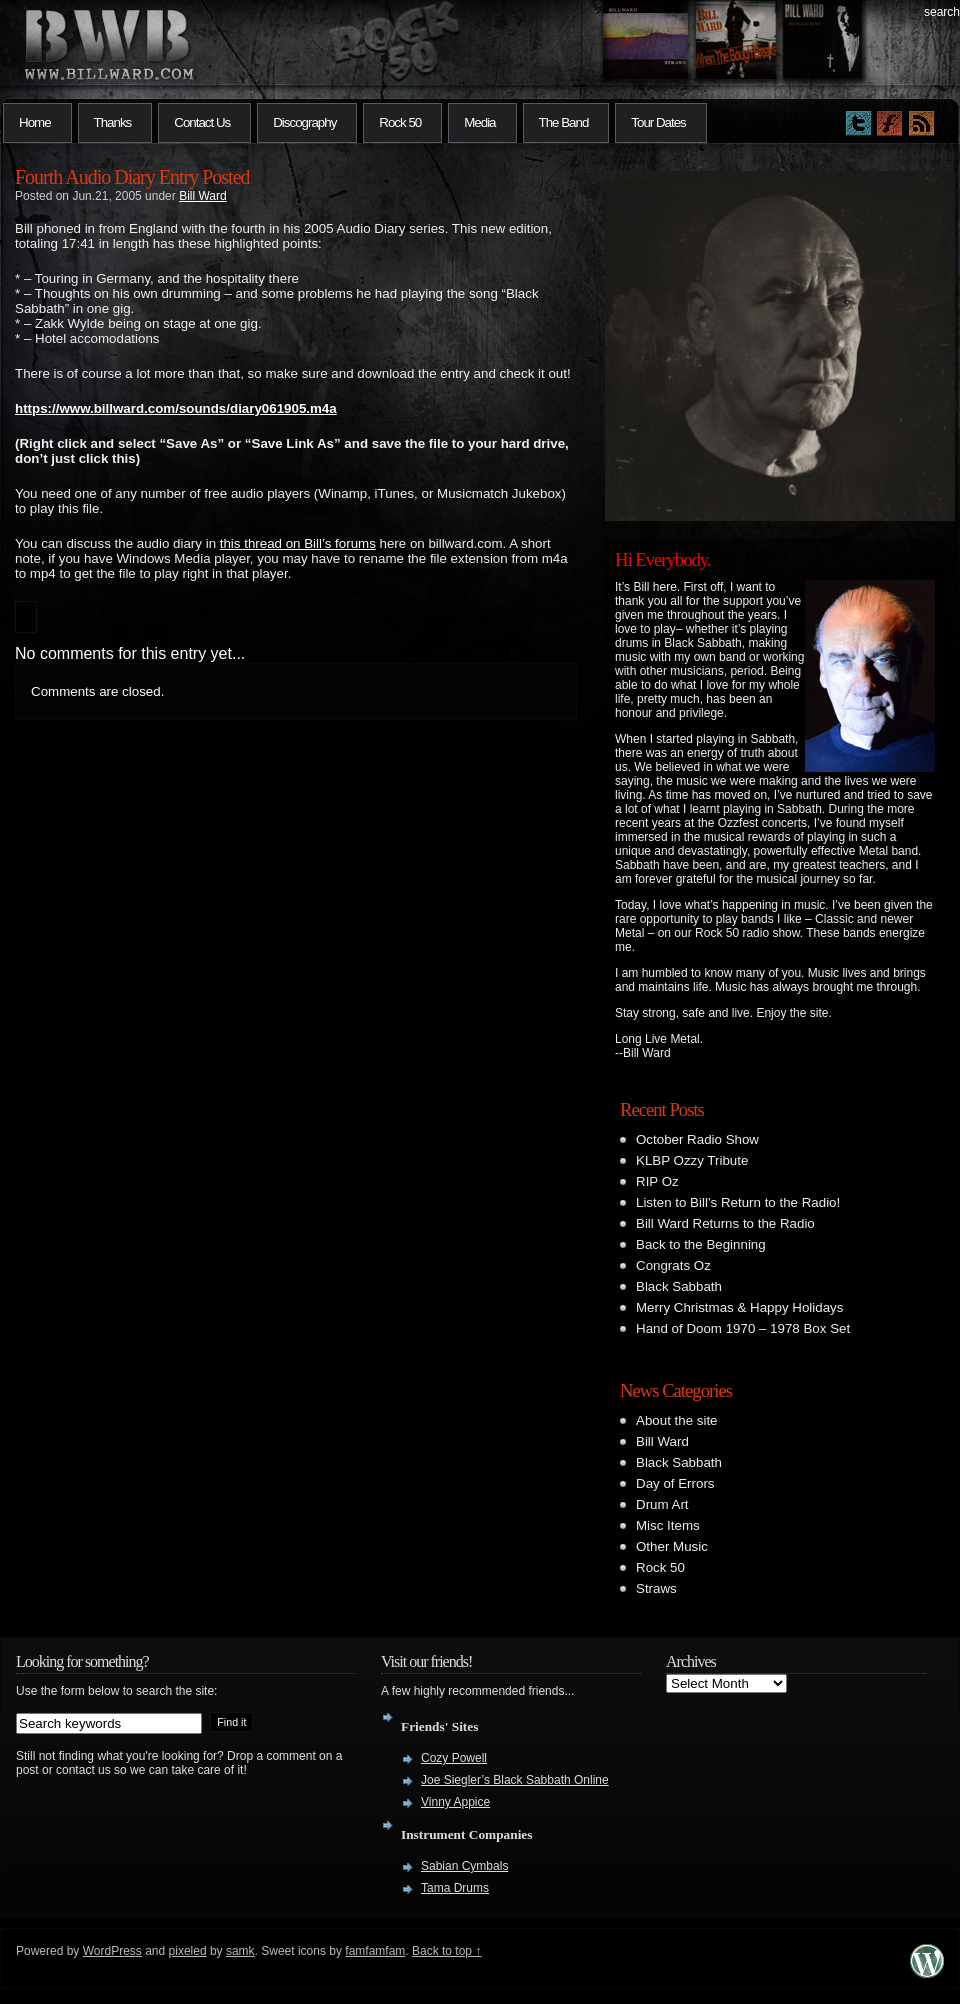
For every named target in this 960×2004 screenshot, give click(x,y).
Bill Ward (203, 196)
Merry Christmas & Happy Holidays (739, 1307)
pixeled (188, 1951)
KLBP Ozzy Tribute (692, 1160)
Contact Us (202, 122)
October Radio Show (697, 1139)
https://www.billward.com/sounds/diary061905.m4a (176, 408)
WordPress (112, 1951)
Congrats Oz (673, 1265)
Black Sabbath (679, 1286)
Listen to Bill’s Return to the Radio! (738, 1202)
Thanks (113, 122)
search (942, 12)
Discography (304, 122)
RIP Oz (657, 1181)
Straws (656, 1588)
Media (479, 122)
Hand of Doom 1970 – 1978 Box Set (743, 1328)
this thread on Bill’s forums (298, 543)
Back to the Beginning (701, 1244)
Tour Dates (658, 122)
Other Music (672, 1546)
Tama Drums (455, 1888)
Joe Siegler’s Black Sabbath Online (515, 1780)
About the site (677, 1420)
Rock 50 (400, 122)
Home (35, 122)
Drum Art (662, 1504)
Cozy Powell (454, 1758)
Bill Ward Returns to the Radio (725, 1223)
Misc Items (668, 1525)
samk (240, 1951)
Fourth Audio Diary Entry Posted (132, 177)
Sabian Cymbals (464, 1866)
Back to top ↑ (446, 1951)
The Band (564, 122)
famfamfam (375, 1951)
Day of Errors (675, 1483)
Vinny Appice (455, 1802)
